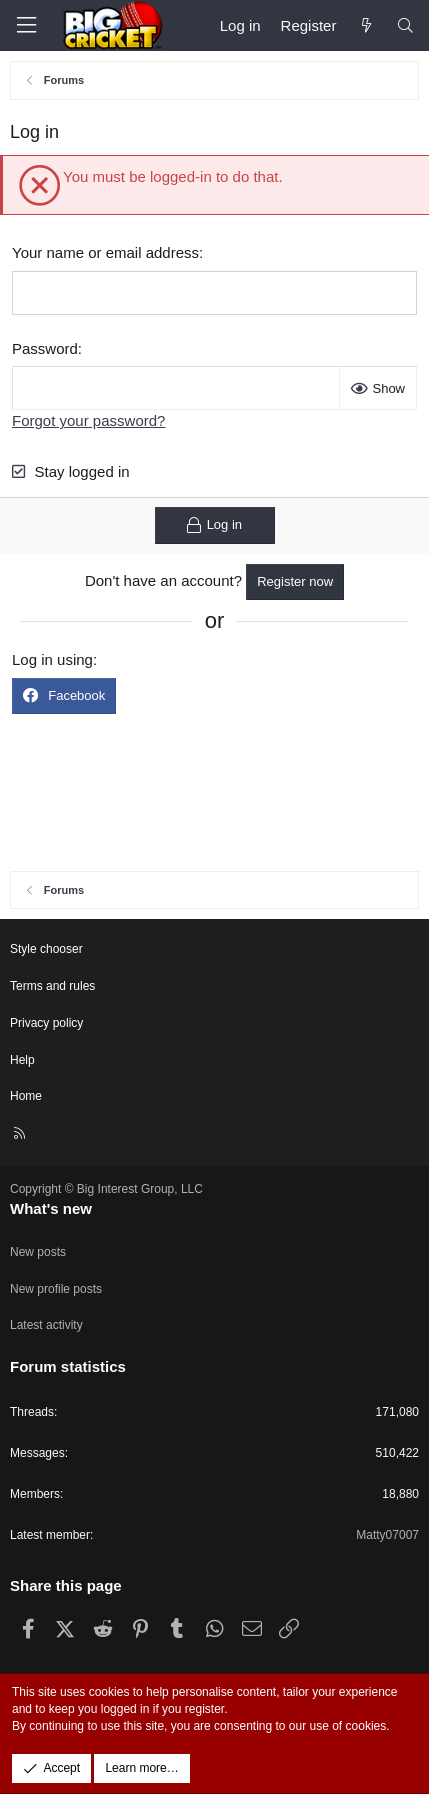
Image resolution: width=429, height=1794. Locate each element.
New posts (38, 1252)
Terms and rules (52, 986)
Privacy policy (46, 1023)
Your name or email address (105, 252)
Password (45, 348)
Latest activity (46, 1325)
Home (26, 1096)
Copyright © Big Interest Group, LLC (106, 1189)
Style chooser (46, 949)
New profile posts (56, 1289)
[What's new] (365, 25)
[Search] (405, 25)
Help (22, 1060)
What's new (51, 1208)
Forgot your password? (88, 420)
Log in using (52, 659)
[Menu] (26, 25)
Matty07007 (387, 1535)
